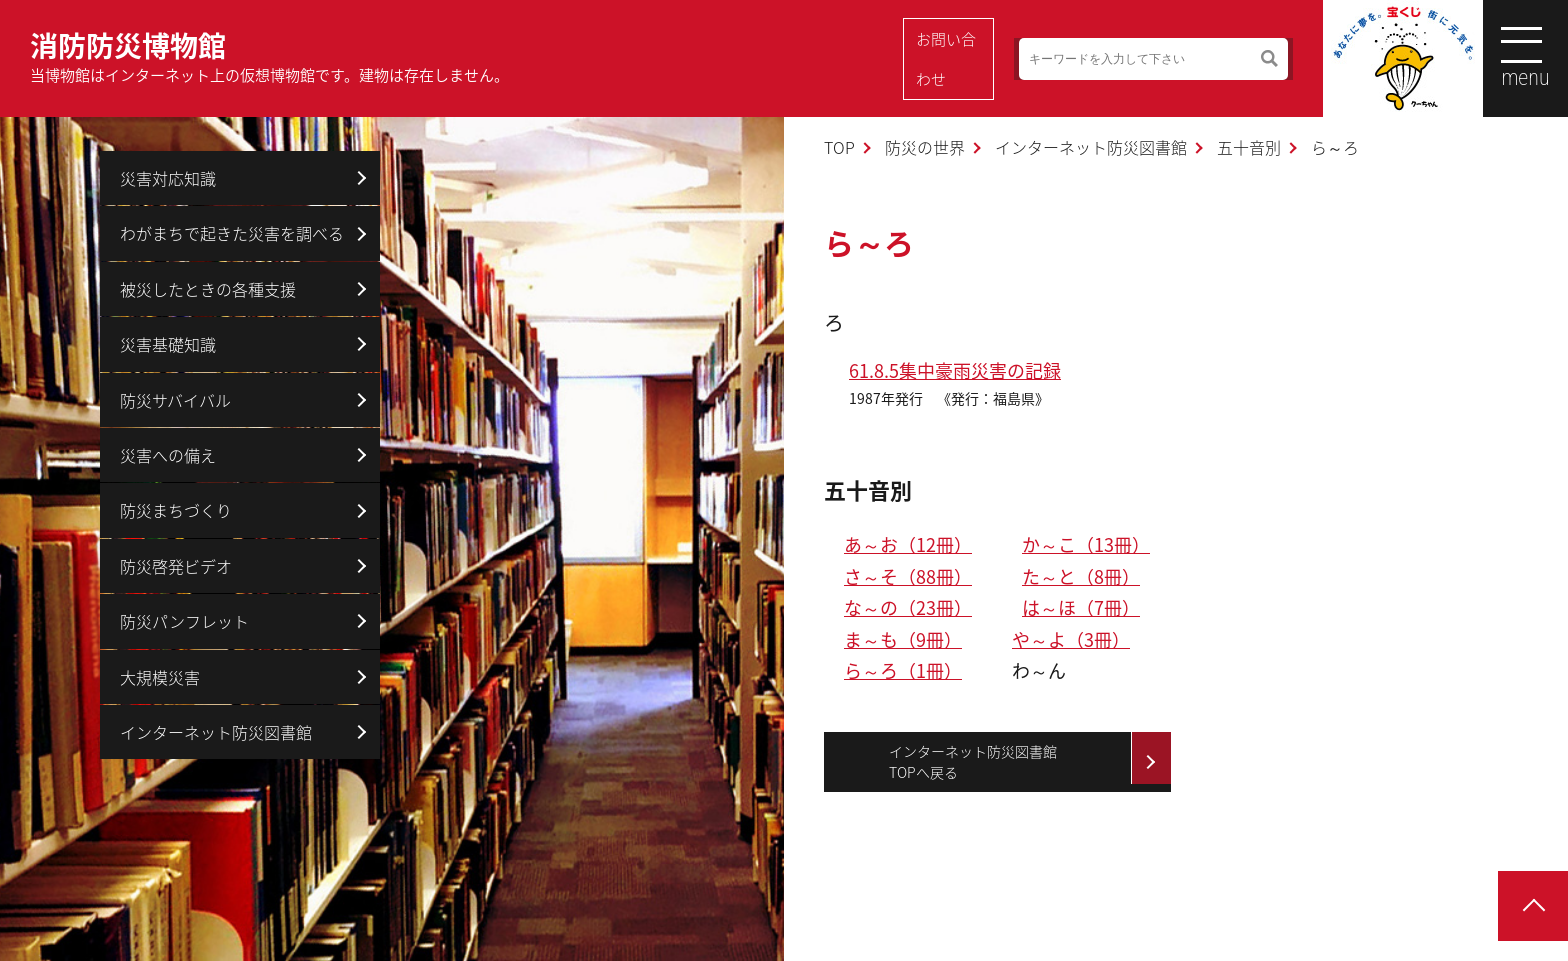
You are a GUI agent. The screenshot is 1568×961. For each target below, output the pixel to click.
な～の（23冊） (908, 607)
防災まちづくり (176, 510)
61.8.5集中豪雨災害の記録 (955, 370)
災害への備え (168, 455)
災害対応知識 (168, 178)
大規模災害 (160, 677)
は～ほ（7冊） (1081, 607)
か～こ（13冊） (1086, 544)
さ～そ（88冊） (908, 576)
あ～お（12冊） (908, 544)
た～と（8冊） (1081, 576)
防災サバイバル (175, 400)
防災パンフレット (184, 621)
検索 (1243, 59)
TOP (839, 147)
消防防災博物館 (269, 56)
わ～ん (1039, 670)
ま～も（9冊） (903, 639)
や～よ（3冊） (1071, 639)
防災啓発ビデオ (176, 566)
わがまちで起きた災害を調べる (232, 233)
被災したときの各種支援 (208, 289)
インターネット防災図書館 (1091, 147)
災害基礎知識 (168, 344)
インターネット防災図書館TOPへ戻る (973, 761)
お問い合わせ (953, 59)
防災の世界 (925, 147)
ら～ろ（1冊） (903, 670)
